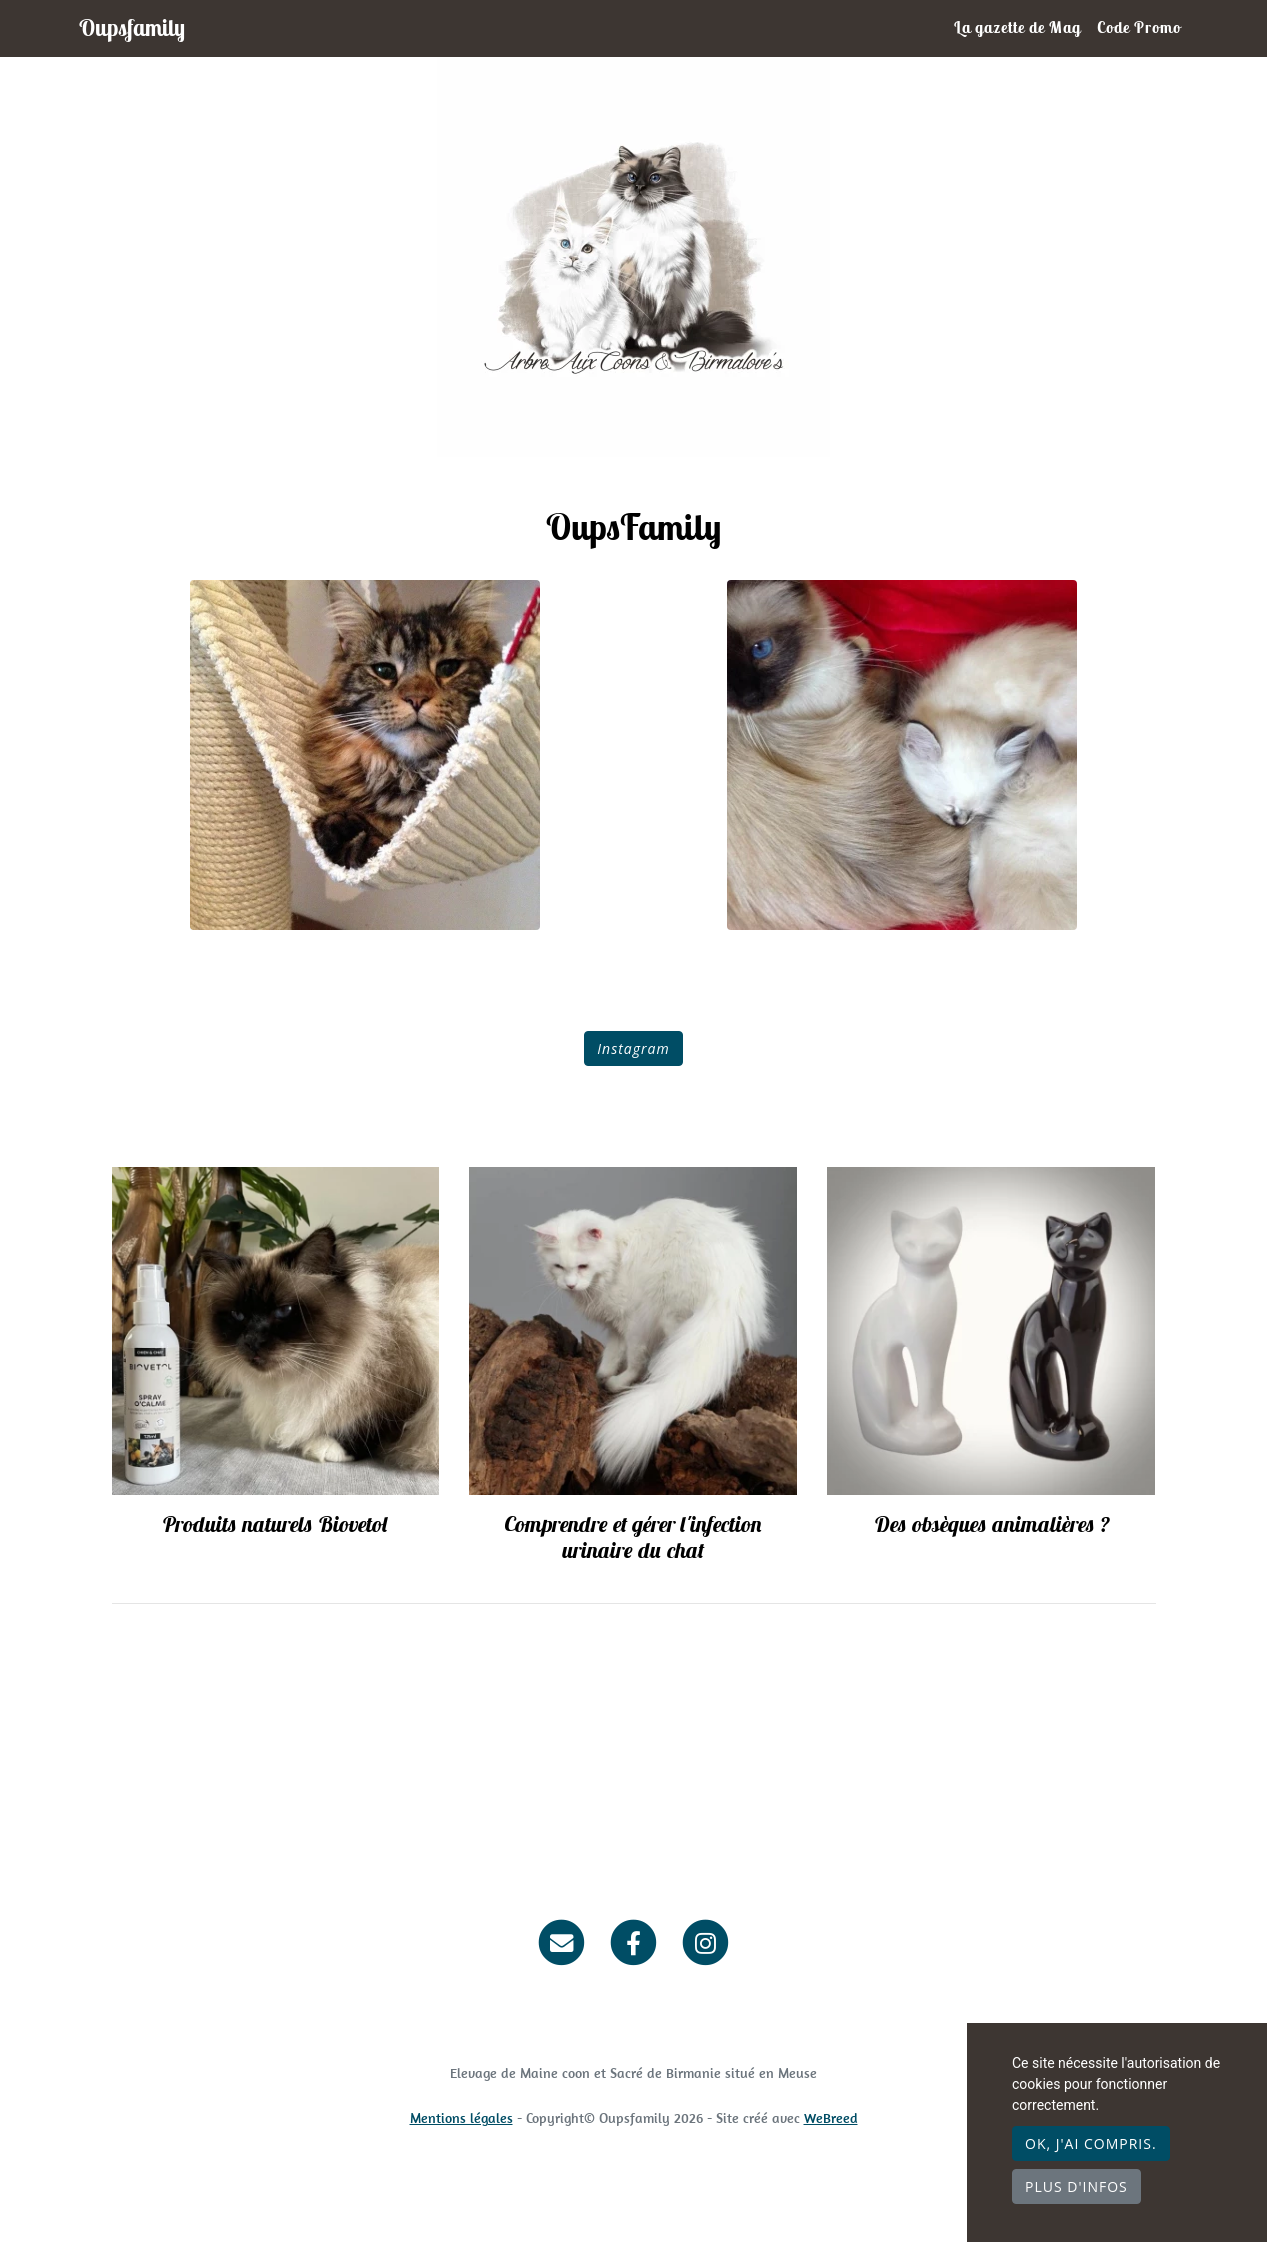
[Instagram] (705, 1941)
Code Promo (1139, 27)
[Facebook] (633, 1941)
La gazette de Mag (1017, 27)
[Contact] (562, 1941)
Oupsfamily (132, 27)
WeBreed (831, 2118)
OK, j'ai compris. (1091, 2143)
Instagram (633, 1048)
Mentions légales (461, 2118)
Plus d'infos (1076, 2186)
